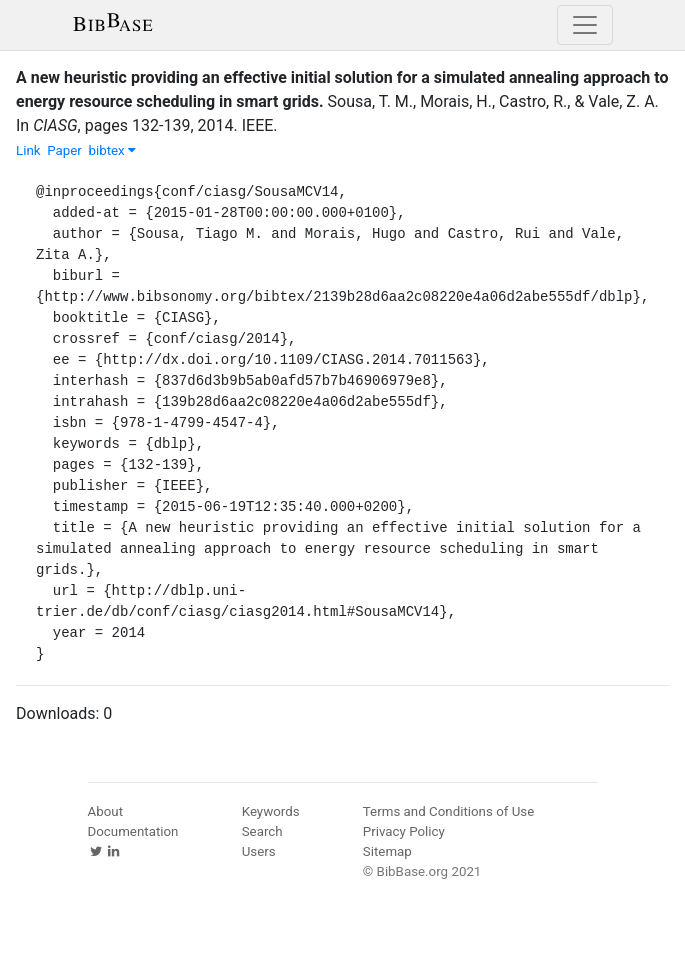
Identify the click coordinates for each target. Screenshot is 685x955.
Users (259, 851)
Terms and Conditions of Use (448, 811)
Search (262, 831)
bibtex (112, 150)
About (106, 811)
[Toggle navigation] (585, 25)
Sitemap (387, 851)
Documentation (133, 831)
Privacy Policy (404, 831)
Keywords (271, 811)
